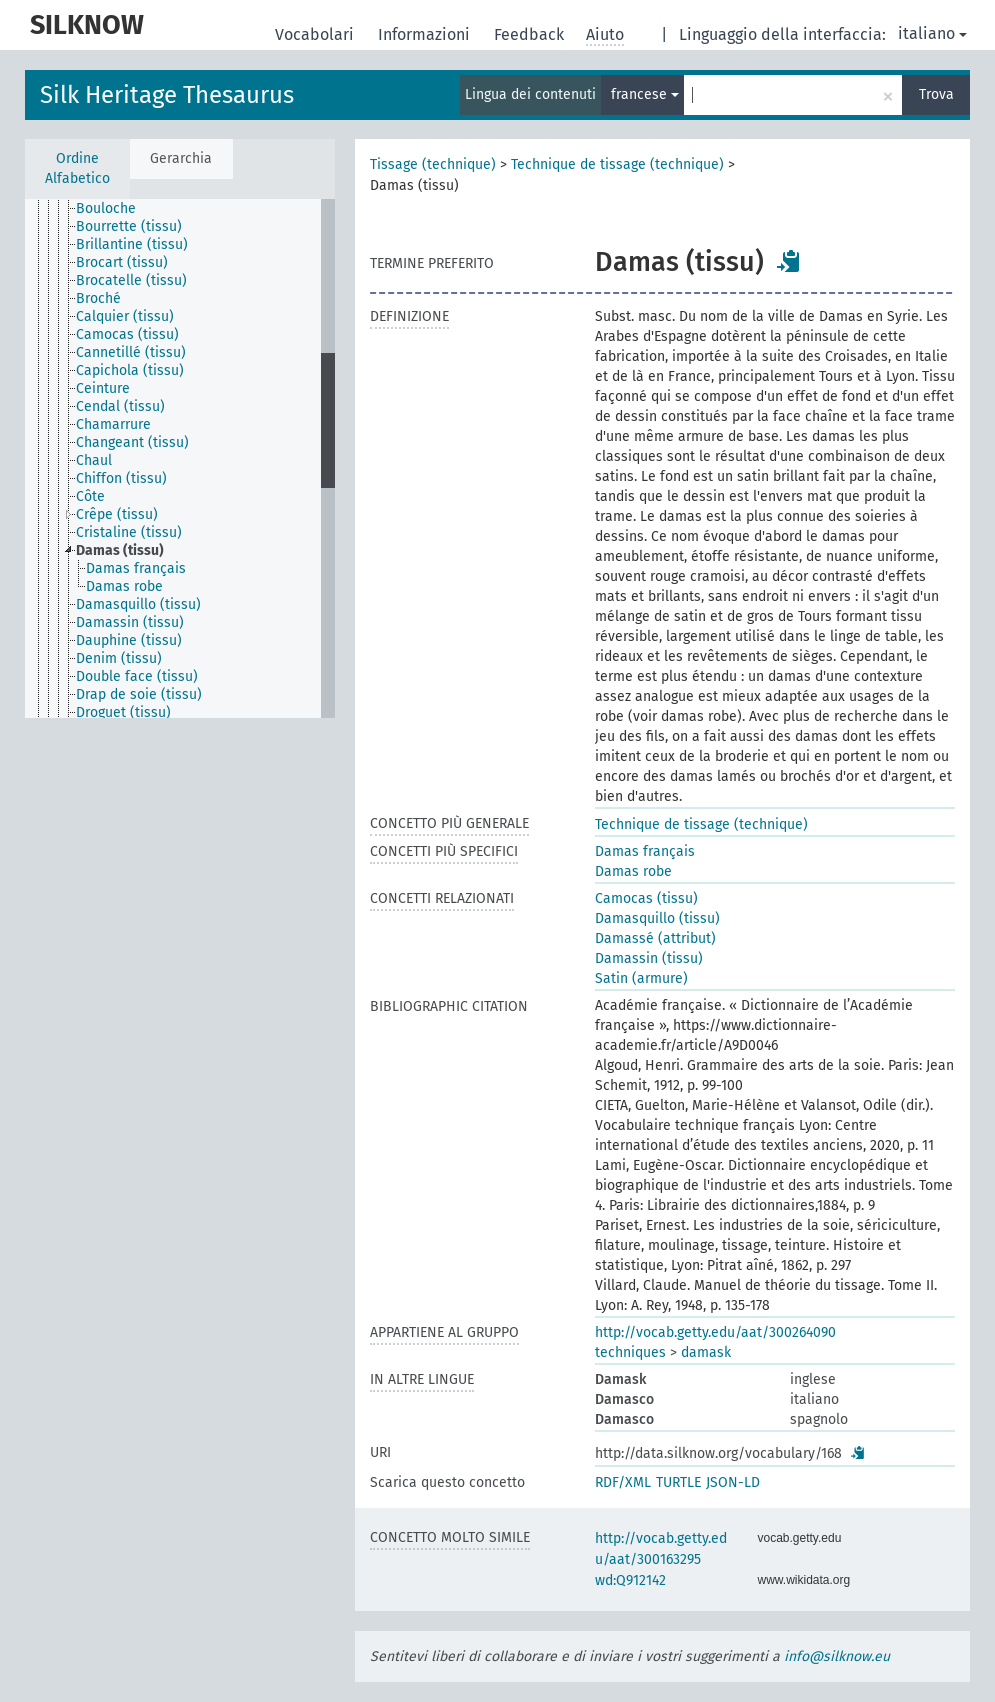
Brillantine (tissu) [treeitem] (132, 244)
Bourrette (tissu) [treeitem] (129, 226)
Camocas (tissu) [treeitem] (127, 334)
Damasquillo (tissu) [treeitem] (138, 604)
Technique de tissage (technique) (617, 164)
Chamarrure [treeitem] (113, 424)
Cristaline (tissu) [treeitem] (129, 532)
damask (706, 1352)
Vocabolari (316, 34)
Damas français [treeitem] (136, 568)
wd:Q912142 (630, 1580)
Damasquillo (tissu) (657, 918)
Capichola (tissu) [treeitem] (130, 370)
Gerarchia (181, 158)
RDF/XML (623, 1482)
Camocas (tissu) (646, 898)
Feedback (531, 34)
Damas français (645, 851)
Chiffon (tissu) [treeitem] (121, 478)
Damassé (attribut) (655, 938)
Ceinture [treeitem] (103, 388)
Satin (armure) (641, 978)
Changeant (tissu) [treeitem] (132, 442)
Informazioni (426, 34)
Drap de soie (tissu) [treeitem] (139, 694)
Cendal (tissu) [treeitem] (120, 406)
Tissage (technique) (433, 164)
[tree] (180, 458)
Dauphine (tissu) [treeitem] (129, 640)
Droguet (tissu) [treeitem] (123, 712)
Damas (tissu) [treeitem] (120, 550)
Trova (936, 94)
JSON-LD (733, 1482)
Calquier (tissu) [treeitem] (125, 316)
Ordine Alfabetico (77, 168)
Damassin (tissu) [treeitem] (130, 622)
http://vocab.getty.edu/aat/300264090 (715, 1332)
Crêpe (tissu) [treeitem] (117, 514)
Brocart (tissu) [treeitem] (122, 262)
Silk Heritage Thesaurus (167, 95)
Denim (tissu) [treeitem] (119, 658)
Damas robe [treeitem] (124, 586)
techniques (630, 1352)
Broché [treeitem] (98, 298)
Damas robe (633, 871)
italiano (932, 33)
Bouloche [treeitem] (106, 208)
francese (645, 94)
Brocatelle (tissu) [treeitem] (131, 280)
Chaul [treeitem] (94, 460)
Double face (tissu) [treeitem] (137, 676)
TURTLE (678, 1482)
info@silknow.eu (837, 1656)
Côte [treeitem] (90, 496)
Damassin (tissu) (649, 958)
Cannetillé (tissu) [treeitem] (131, 352)
